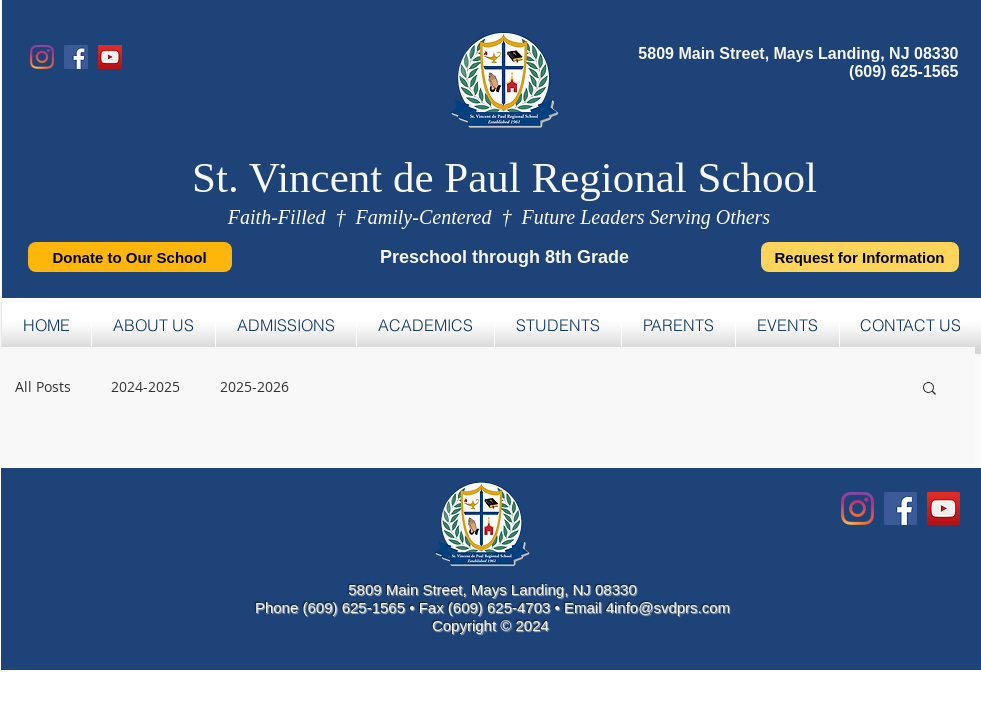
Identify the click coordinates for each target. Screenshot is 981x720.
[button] (929, 389)
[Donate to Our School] (130, 257)
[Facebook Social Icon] (900, 508)
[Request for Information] (860, 257)
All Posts (43, 386)
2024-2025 (145, 386)
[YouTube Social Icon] (943, 508)
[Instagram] (42, 57)
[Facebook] (76, 57)
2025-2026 (254, 386)
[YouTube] (110, 57)
